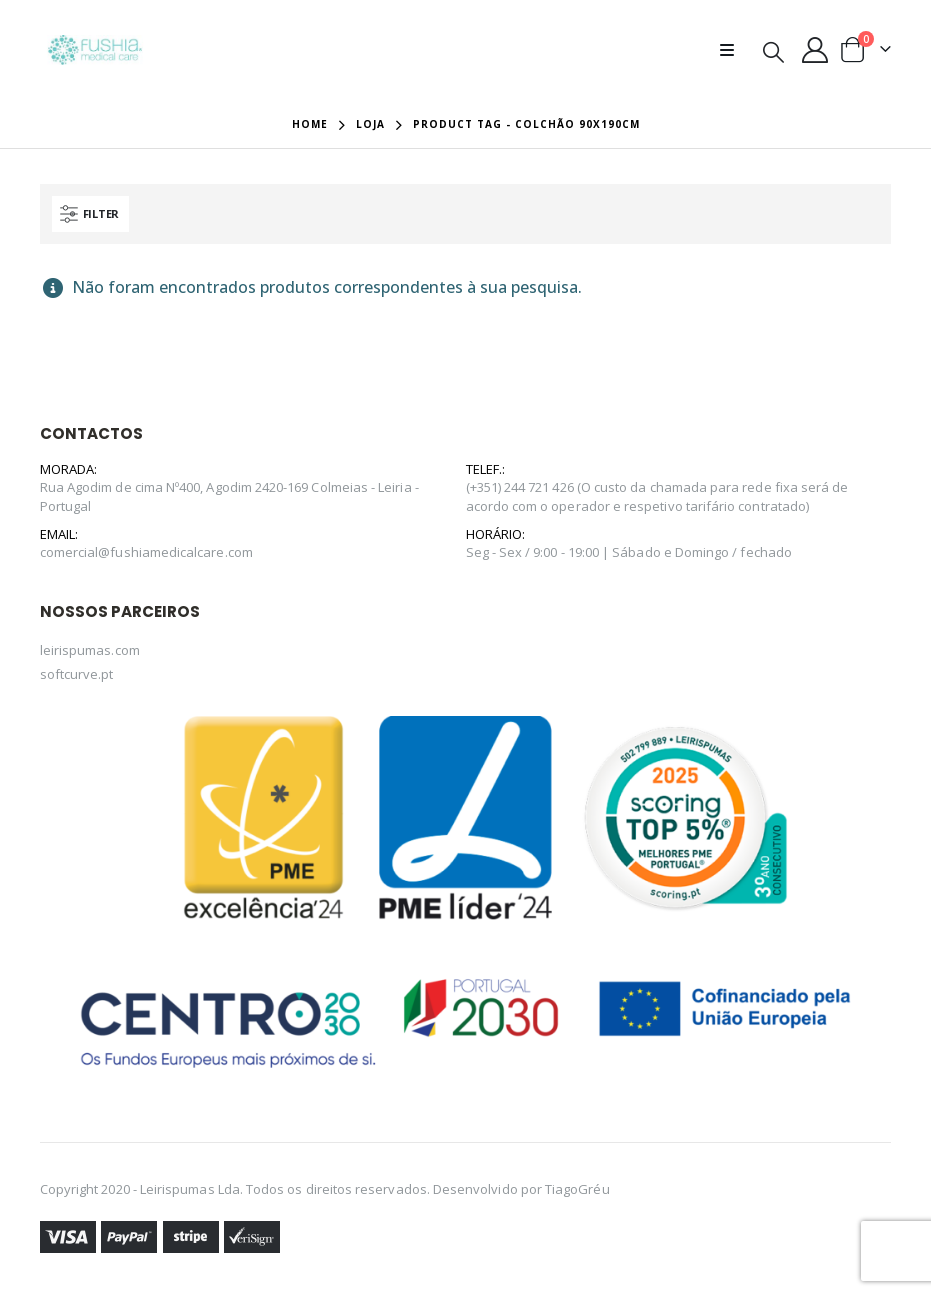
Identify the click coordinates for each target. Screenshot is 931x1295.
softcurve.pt (77, 674)
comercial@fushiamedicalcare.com (146, 552)
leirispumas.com (90, 650)
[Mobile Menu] (733, 50)
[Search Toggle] (773, 51)
